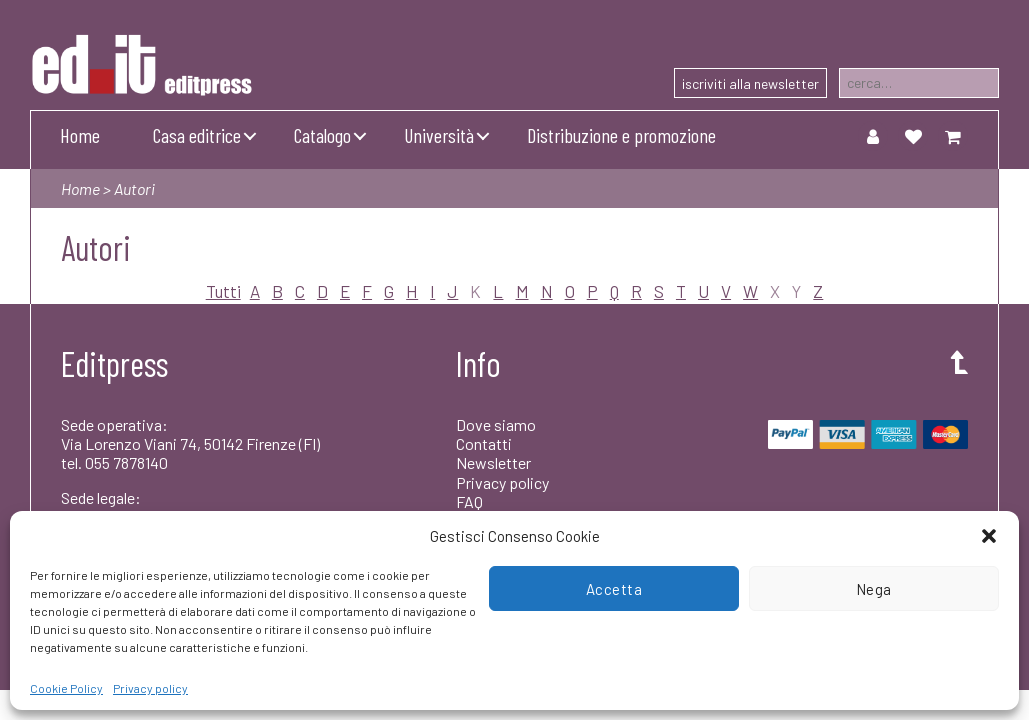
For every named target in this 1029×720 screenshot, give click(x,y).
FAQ (469, 501)
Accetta (614, 589)
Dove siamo (496, 424)
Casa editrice (197, 135)
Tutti (223, 291)
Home (80, 135)
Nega (874, 589)
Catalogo (322, 135)
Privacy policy (150, 688)
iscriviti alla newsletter (750, 83)
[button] (989, 536)
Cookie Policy (66, 688)
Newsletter (493, 462)
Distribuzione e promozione (621, 135)
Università (439, 135)
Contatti (484, 443)
